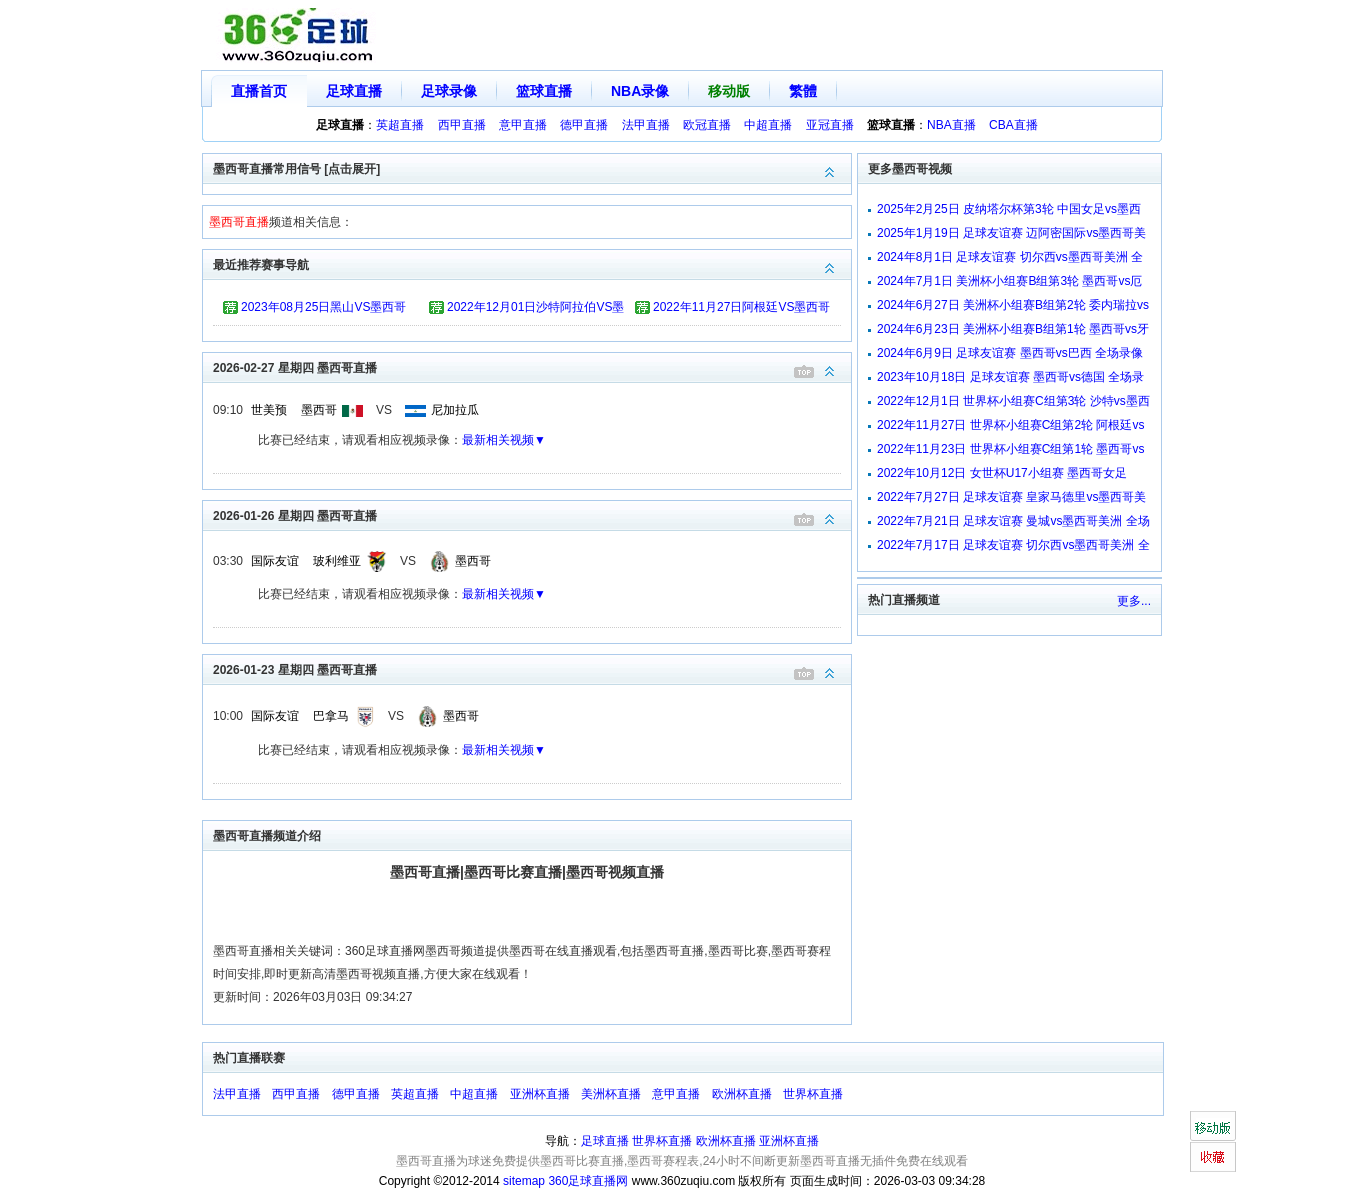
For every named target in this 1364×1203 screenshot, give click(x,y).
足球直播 (354, 91)
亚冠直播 (830, 125)
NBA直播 (951, 125)
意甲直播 (523, 125)
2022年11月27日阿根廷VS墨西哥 (741, 307)
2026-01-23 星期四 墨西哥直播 (532, 668)
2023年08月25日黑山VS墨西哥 (323, 307)
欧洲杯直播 (742, 1094)
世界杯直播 (813, 1094)
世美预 (269, 410)
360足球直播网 (588, 1181)
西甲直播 (462, 125)
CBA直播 (1013, 125)
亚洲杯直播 (540, 1094)
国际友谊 (275, 561)
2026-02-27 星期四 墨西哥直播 (532, 366)
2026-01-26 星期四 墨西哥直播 (532, 514)
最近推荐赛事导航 (532, 263)
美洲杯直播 (611, 1094)
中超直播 (768, 125)
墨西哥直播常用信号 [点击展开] (532, 167)
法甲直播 (646, 125)
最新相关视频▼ (504, 440)
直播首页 (259, 91)
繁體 (803, 91)
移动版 (729, 91)
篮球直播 (544, 91)
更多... (1134, 601)
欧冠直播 (707, 125)
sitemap (524, 1181)
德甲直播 (584, 125)
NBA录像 (640, 91)
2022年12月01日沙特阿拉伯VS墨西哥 (535, 310)
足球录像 (449, 91)
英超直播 (400, 125)
